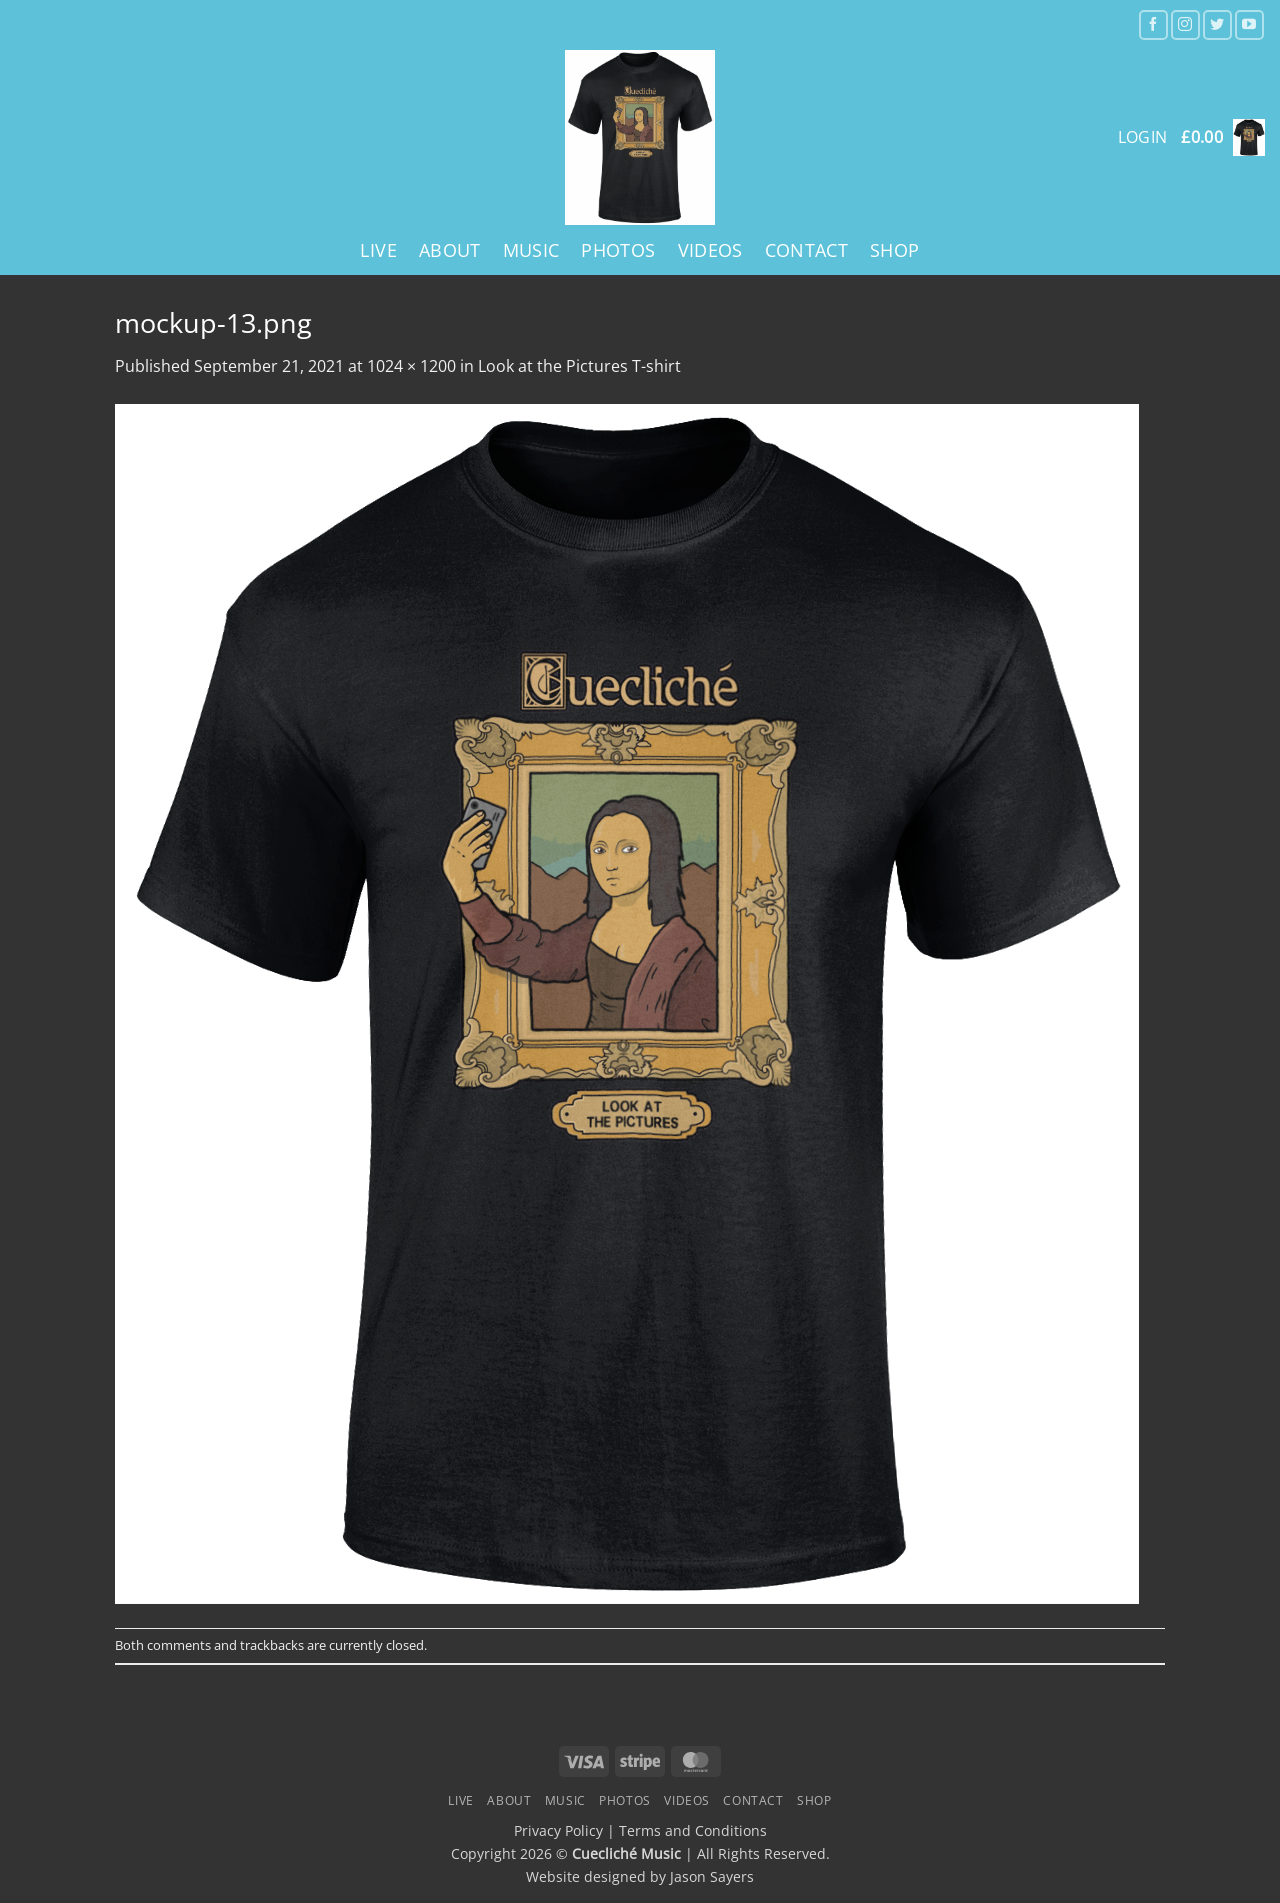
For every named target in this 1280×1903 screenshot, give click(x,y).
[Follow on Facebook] (1153, 24)
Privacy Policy (558, 1830)
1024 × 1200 (411, 366)
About (450, 250)
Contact (806, 250)
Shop (894, 250)
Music (531, 250)
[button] (1223, 137)
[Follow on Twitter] (1217, 24)
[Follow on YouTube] (1249, 24)
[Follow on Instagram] (1185, 24)
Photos (618, 250)
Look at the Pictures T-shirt (579, 366)
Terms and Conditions (693, 1830)
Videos (710, 250)
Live (378, 250)
